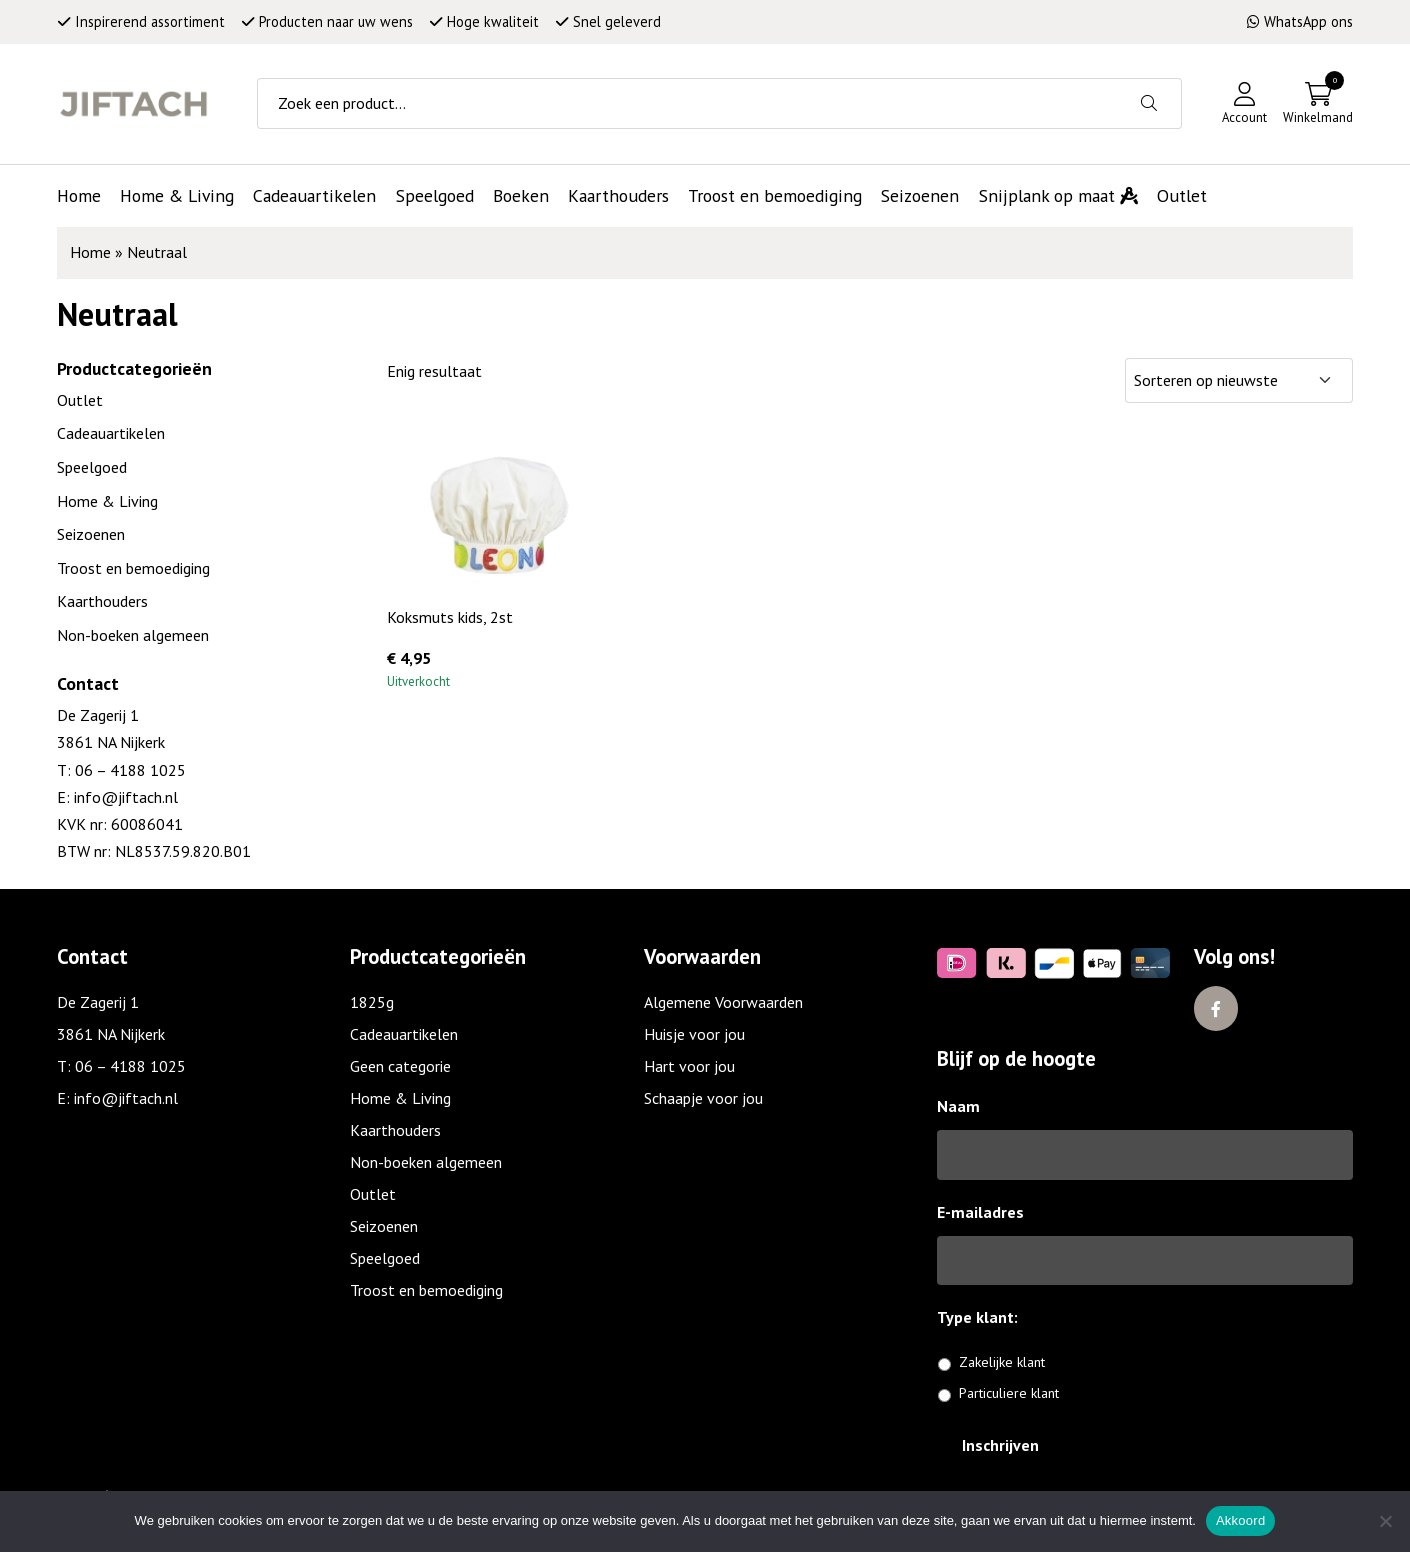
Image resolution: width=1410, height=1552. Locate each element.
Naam (958, 1106)
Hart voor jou (689, 1066)
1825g (372, 1002)
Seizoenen (91, 534)
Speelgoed (92, 467)
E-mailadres (980, 1212)
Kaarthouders (102, 601)
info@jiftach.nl (124, 797)
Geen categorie (400, 1066)
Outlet (80, 400)
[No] (1385, 1521)
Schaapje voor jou (703, 1098)
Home (90, 252)
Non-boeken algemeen (133, 635)
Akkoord (1240, 1520)
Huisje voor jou (694, 1034)
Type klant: (985, 1317)
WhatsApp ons (1300, 21)
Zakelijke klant (1002, 1362)
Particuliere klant (1009, 1393)
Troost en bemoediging (133, 568)
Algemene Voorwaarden (723, 1002)
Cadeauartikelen (111, 433)
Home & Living (107, 501)
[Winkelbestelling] (1239, 380)
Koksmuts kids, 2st (450, 617)
